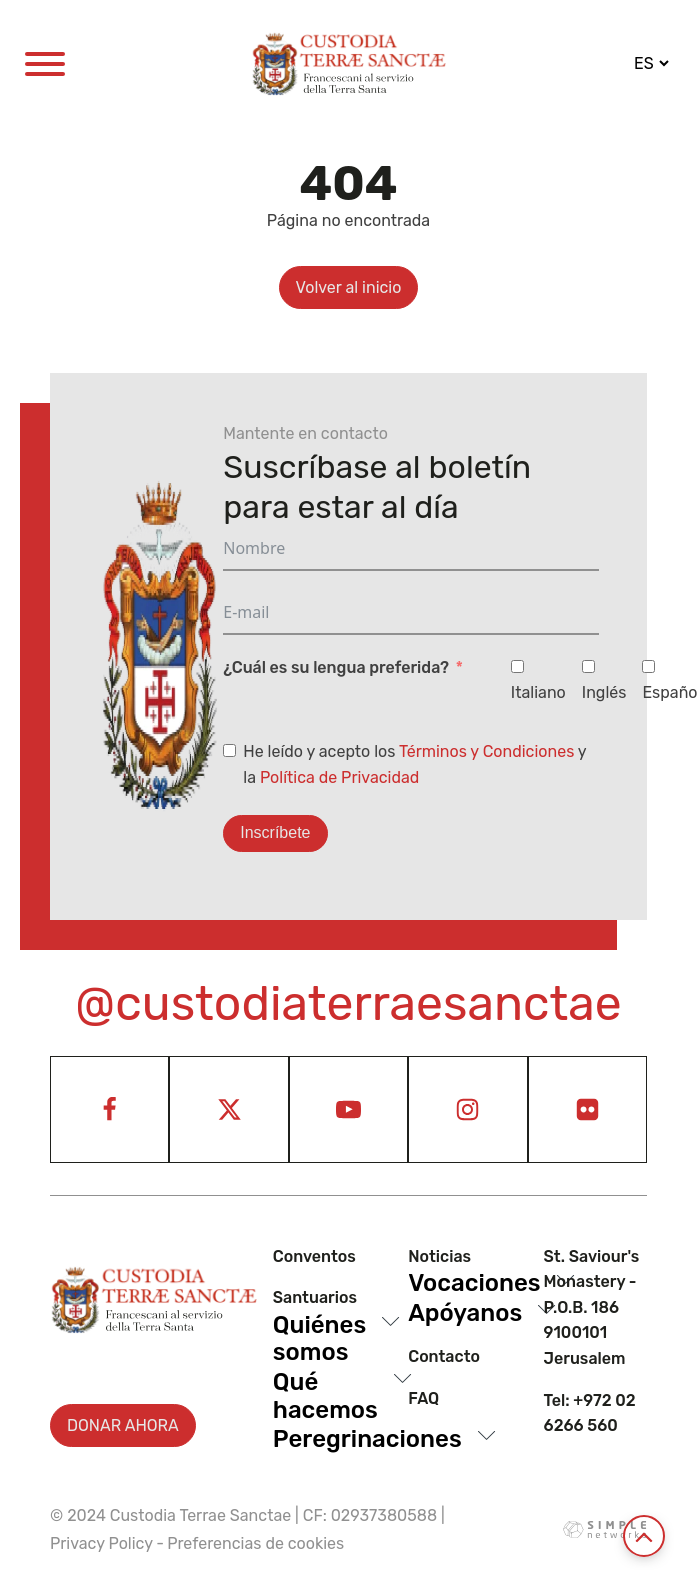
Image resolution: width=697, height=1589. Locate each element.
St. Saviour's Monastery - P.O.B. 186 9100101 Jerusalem (592, 1307)
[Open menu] (45, 64)
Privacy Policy (101, 1543)
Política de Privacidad (339, 777)
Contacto (444, 1356)
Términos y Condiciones (486, 751)
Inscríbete (275, 832)
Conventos (314, 1256)
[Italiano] (517, 666)
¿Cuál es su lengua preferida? (336, 667)
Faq (423, 1398)
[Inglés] (588, 666)
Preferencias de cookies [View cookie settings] (255, 1543)
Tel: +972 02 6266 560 (590, 1413)
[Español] (648, 666)
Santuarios (315, 1297)
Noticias (439, 1256)
